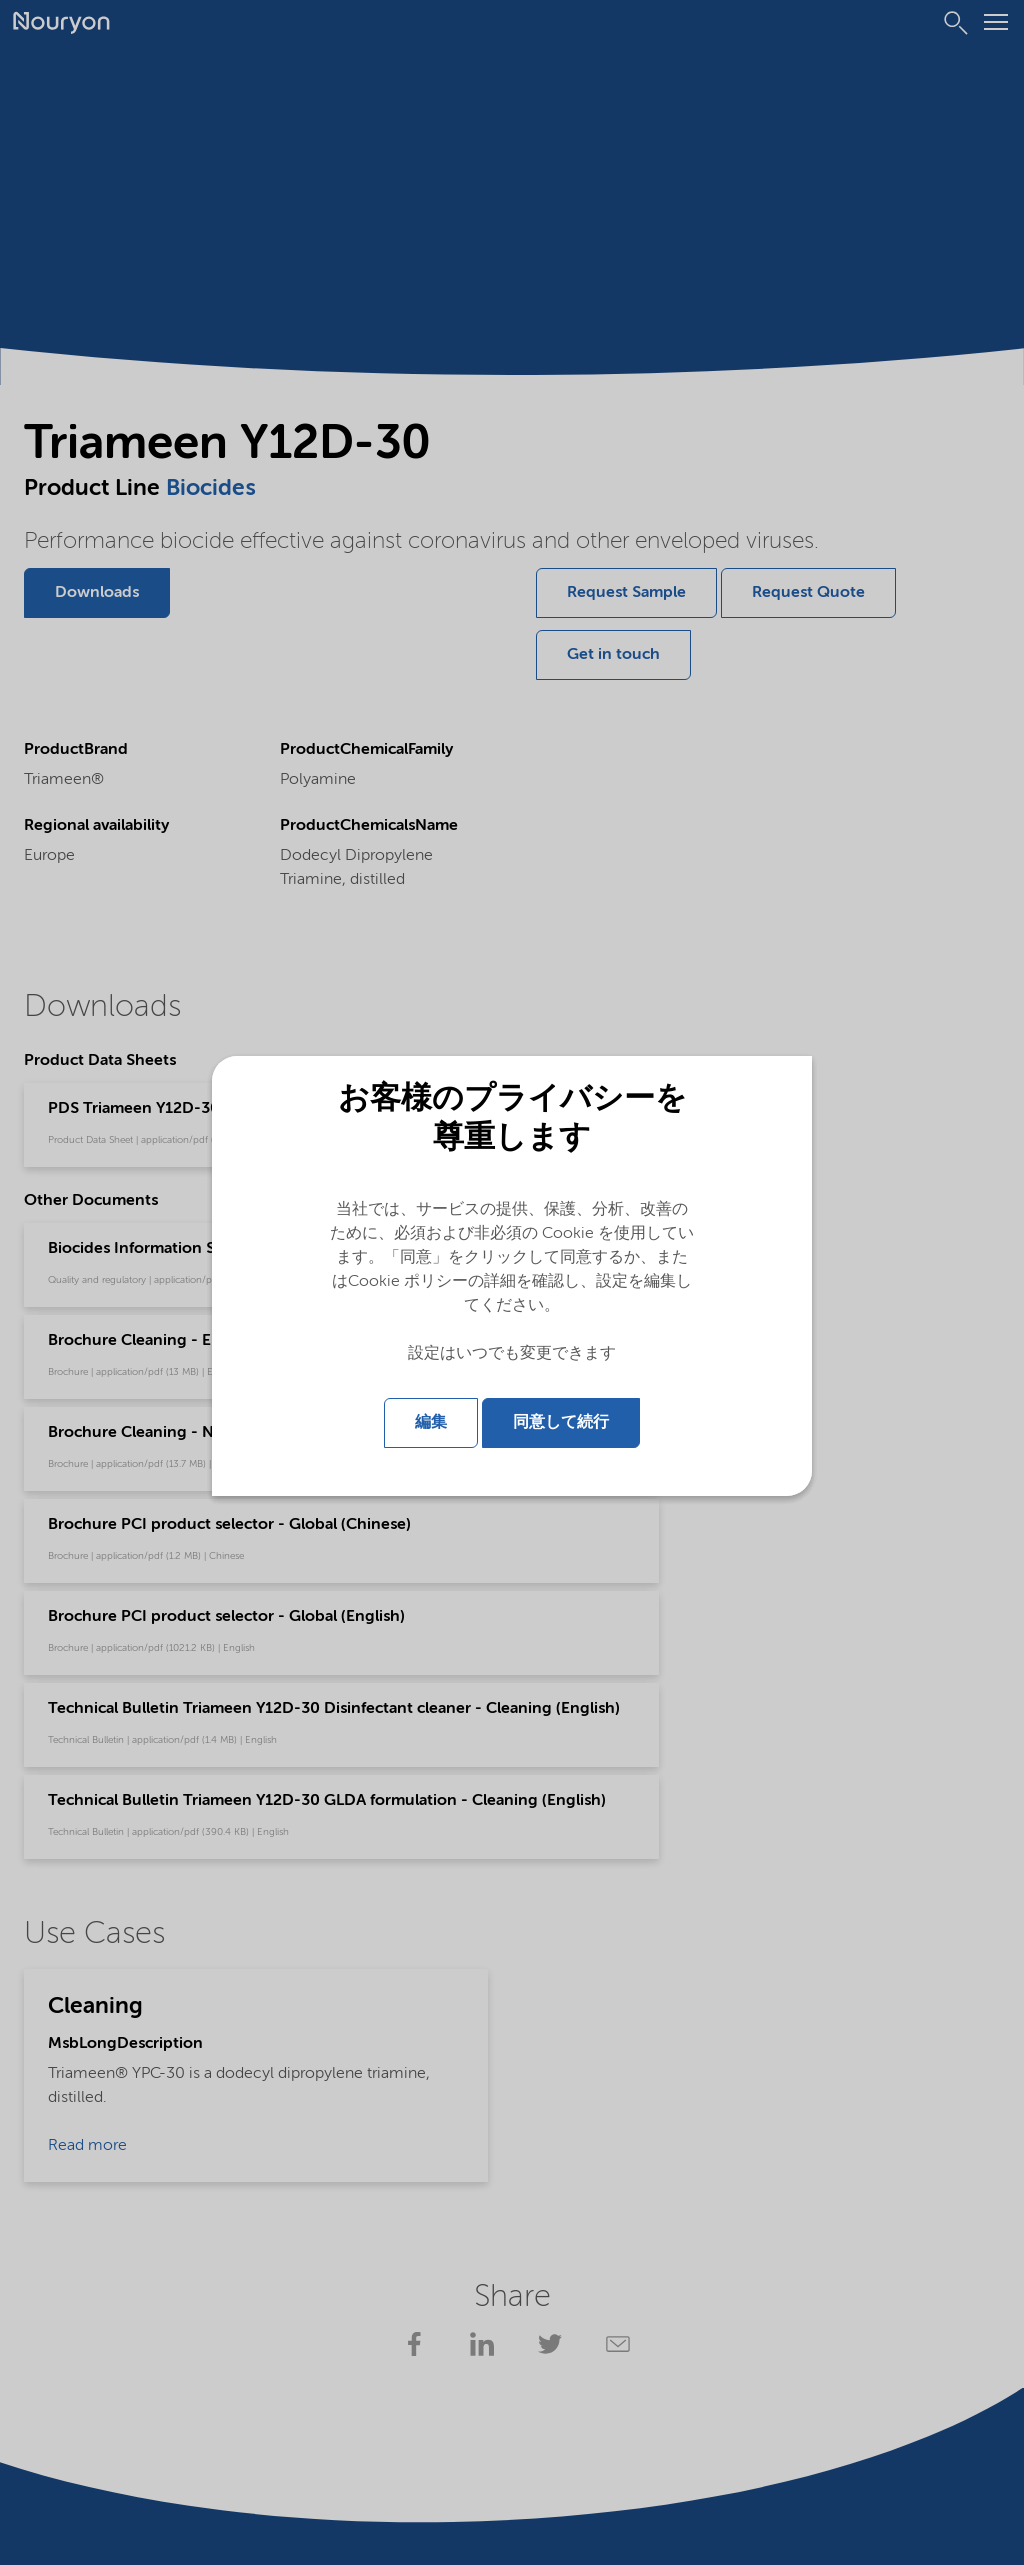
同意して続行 (561, 1421)
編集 (431, 1421)
